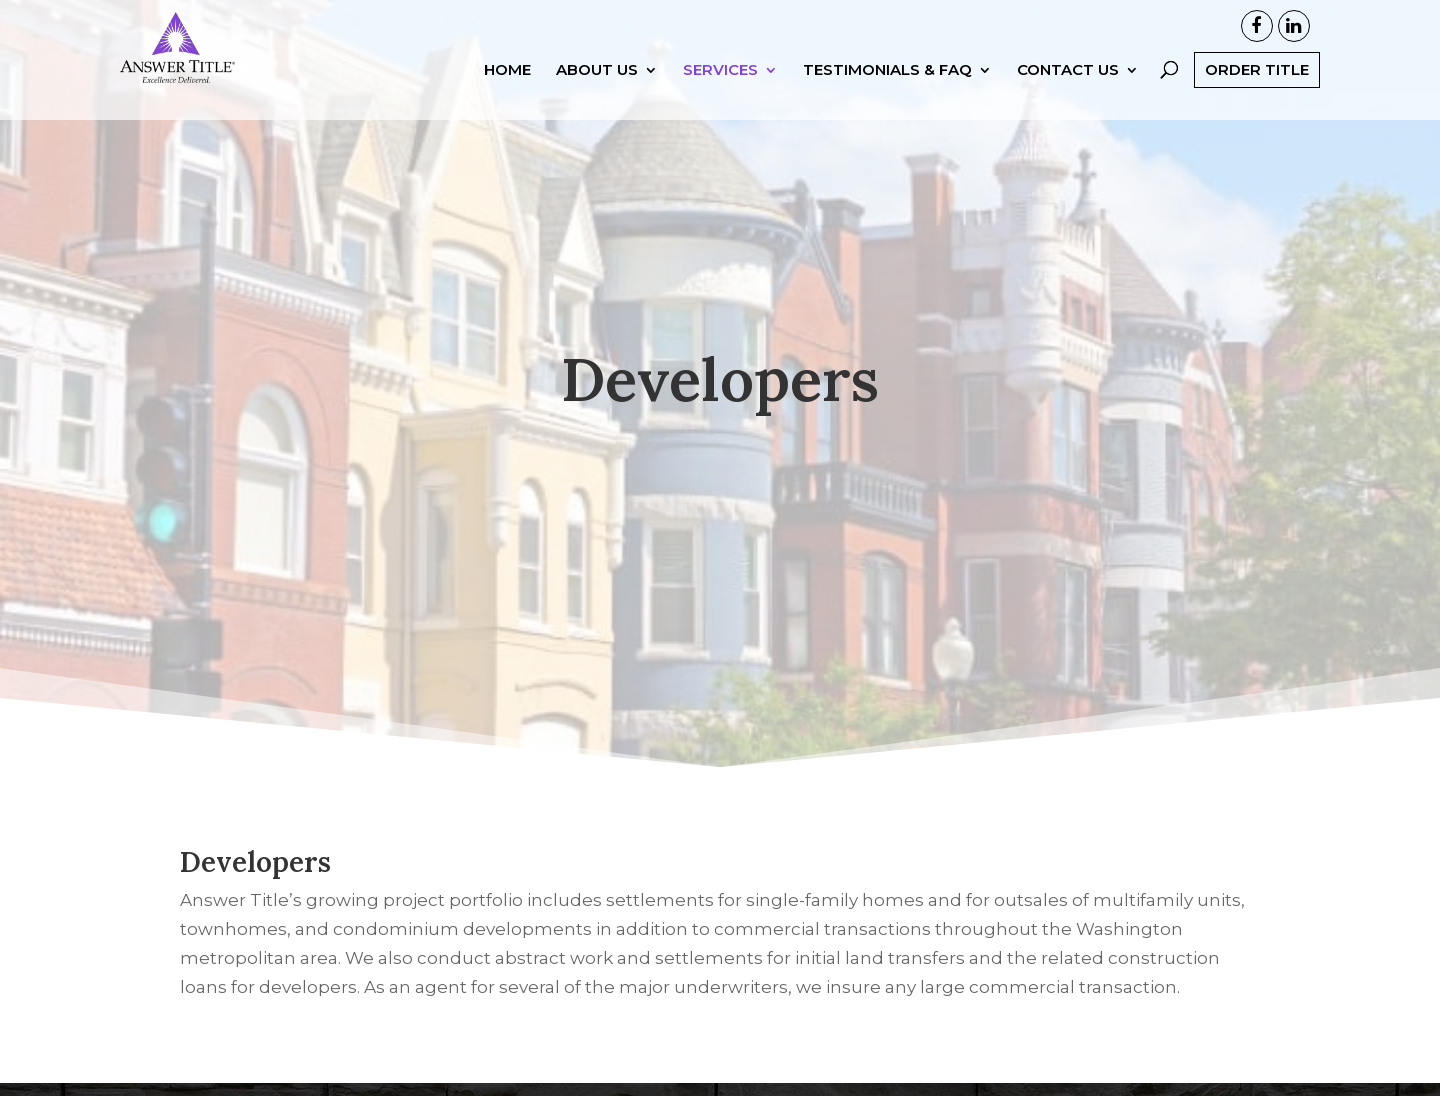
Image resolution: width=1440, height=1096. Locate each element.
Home (507, 71)
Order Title (1257, 69)
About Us (597, 71)
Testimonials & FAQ (887, 71)
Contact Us (1068, 71)
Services (720, 71)
